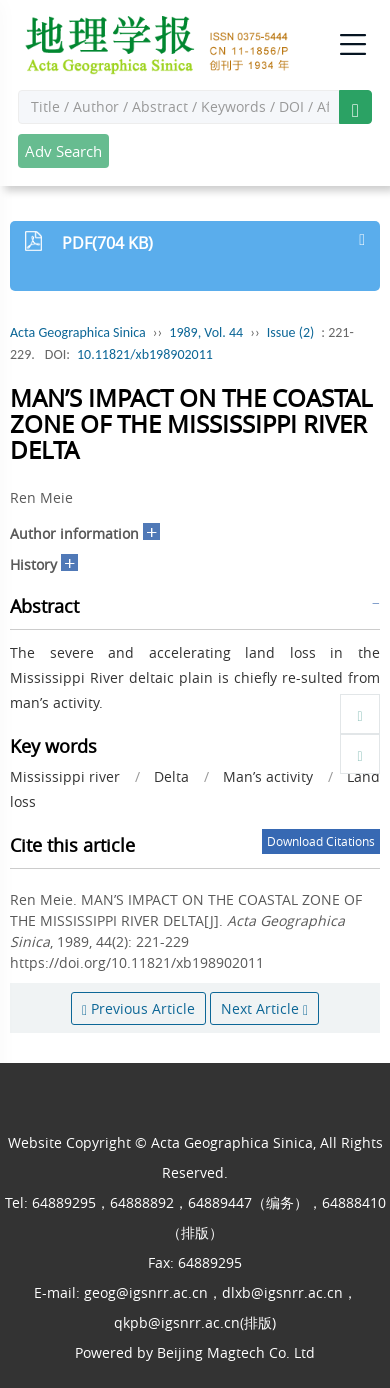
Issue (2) (291, 332)
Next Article (264, 1008)
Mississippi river (65, 776)
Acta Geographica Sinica (78, 332)
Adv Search (63, 151)
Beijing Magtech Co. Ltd (236, 1352)
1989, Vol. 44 (206, 332)
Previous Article (138, 1008)
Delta (171, 776)
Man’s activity (268, 776)
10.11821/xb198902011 (145, 354)
